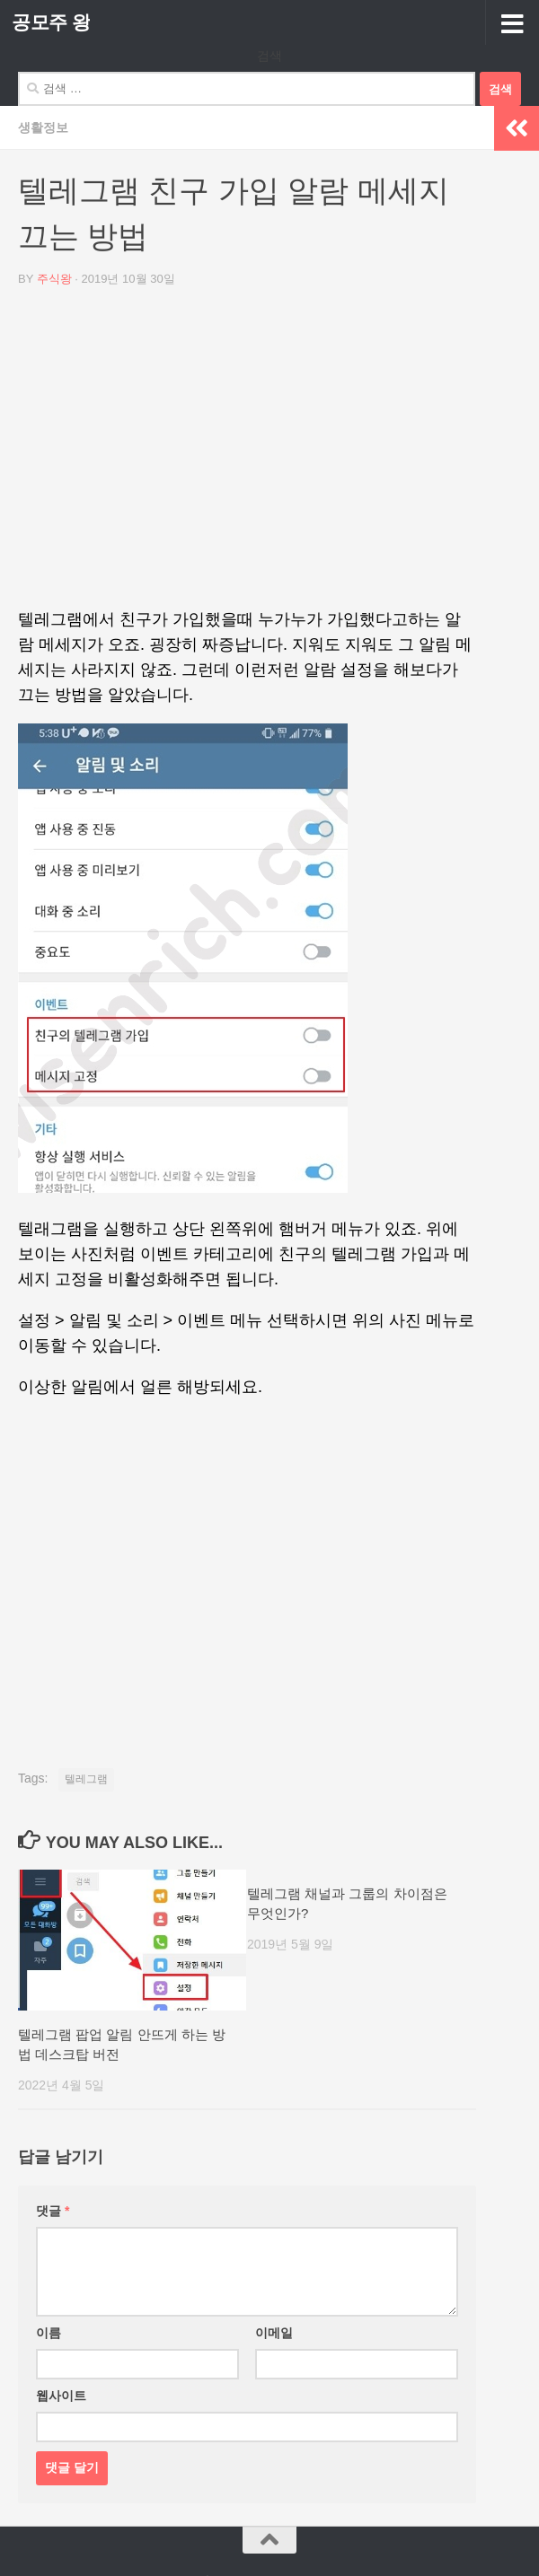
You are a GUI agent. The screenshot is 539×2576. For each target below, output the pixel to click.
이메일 (274, 2333)
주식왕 (54, 278)
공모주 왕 (51, 22)
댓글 (52, 2211)
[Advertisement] (247, 454)
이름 (48, 2333)
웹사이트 (61, 2395)
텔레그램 (86, 1779)
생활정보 (43, 127)
